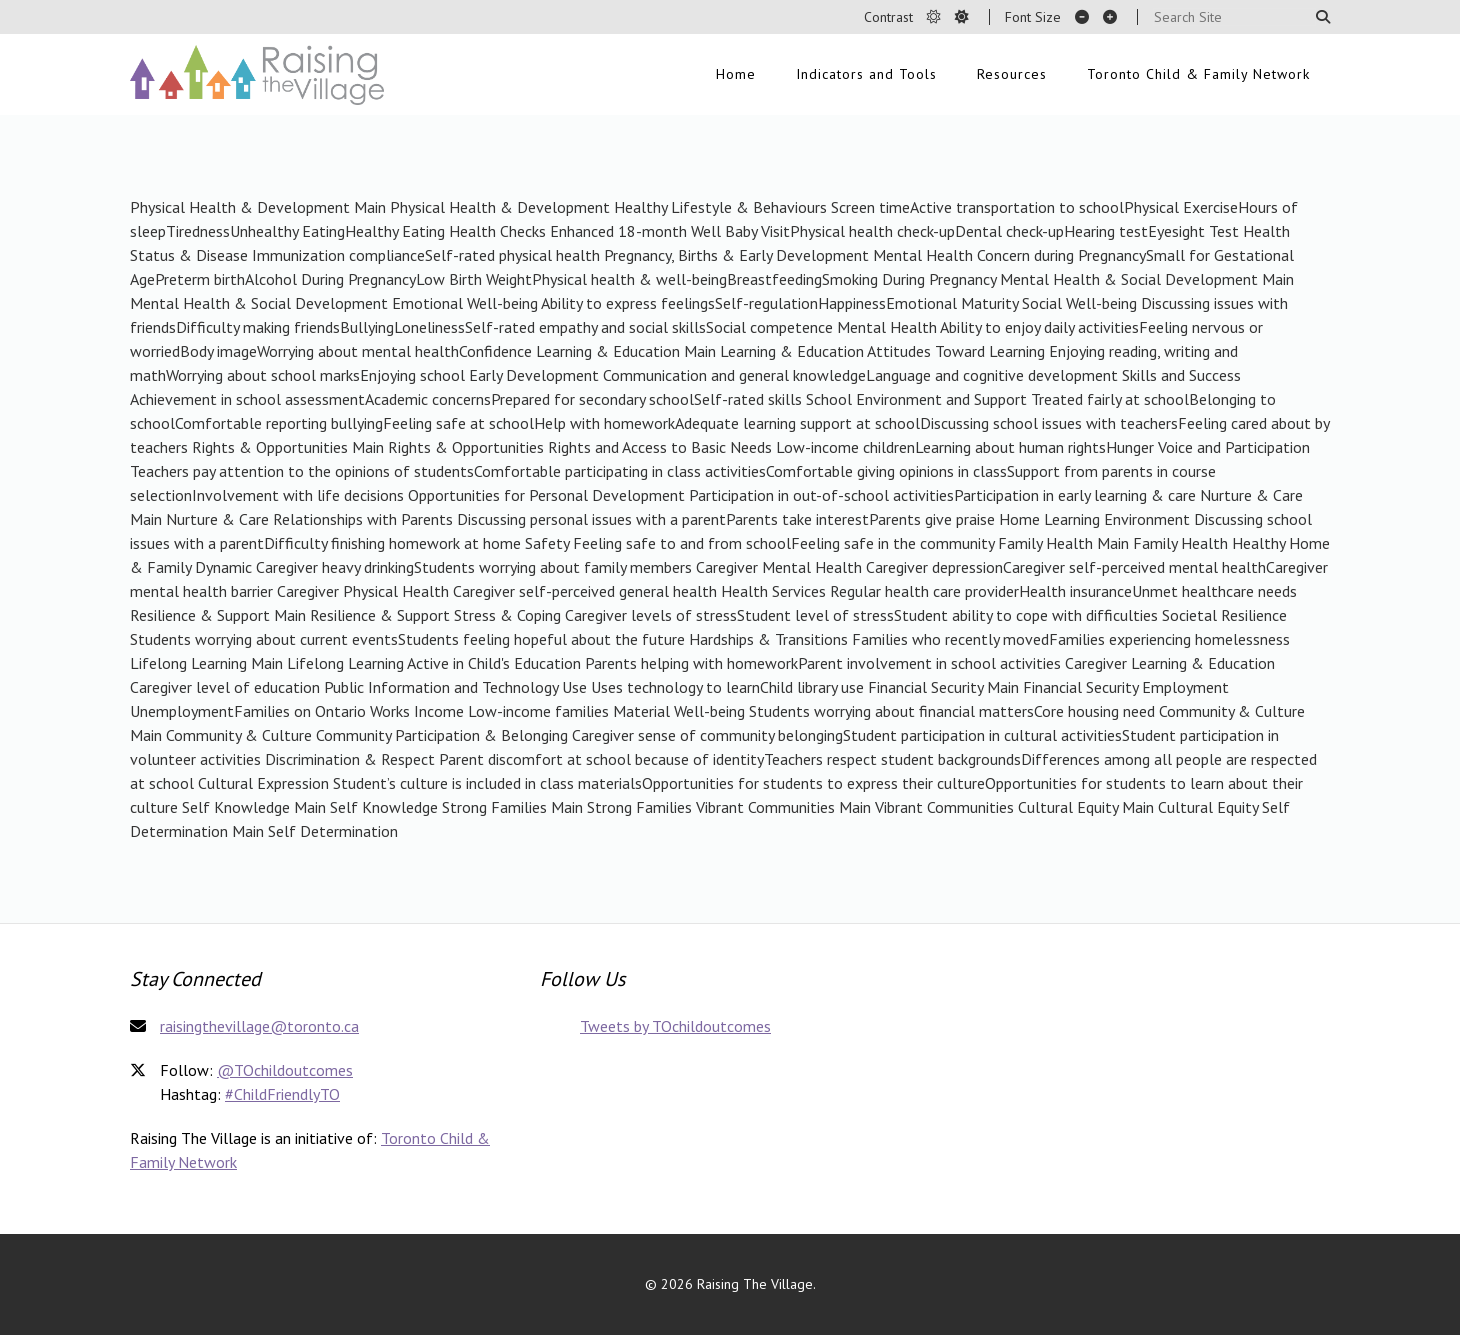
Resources (1012, 74)
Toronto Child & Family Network (1198, 74)
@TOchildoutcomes (285, 1070)
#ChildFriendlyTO (282, 1094)
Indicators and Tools (866, 74)
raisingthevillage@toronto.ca (259, 1026)
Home (736, 74)
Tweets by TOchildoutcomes (675, 1026)
